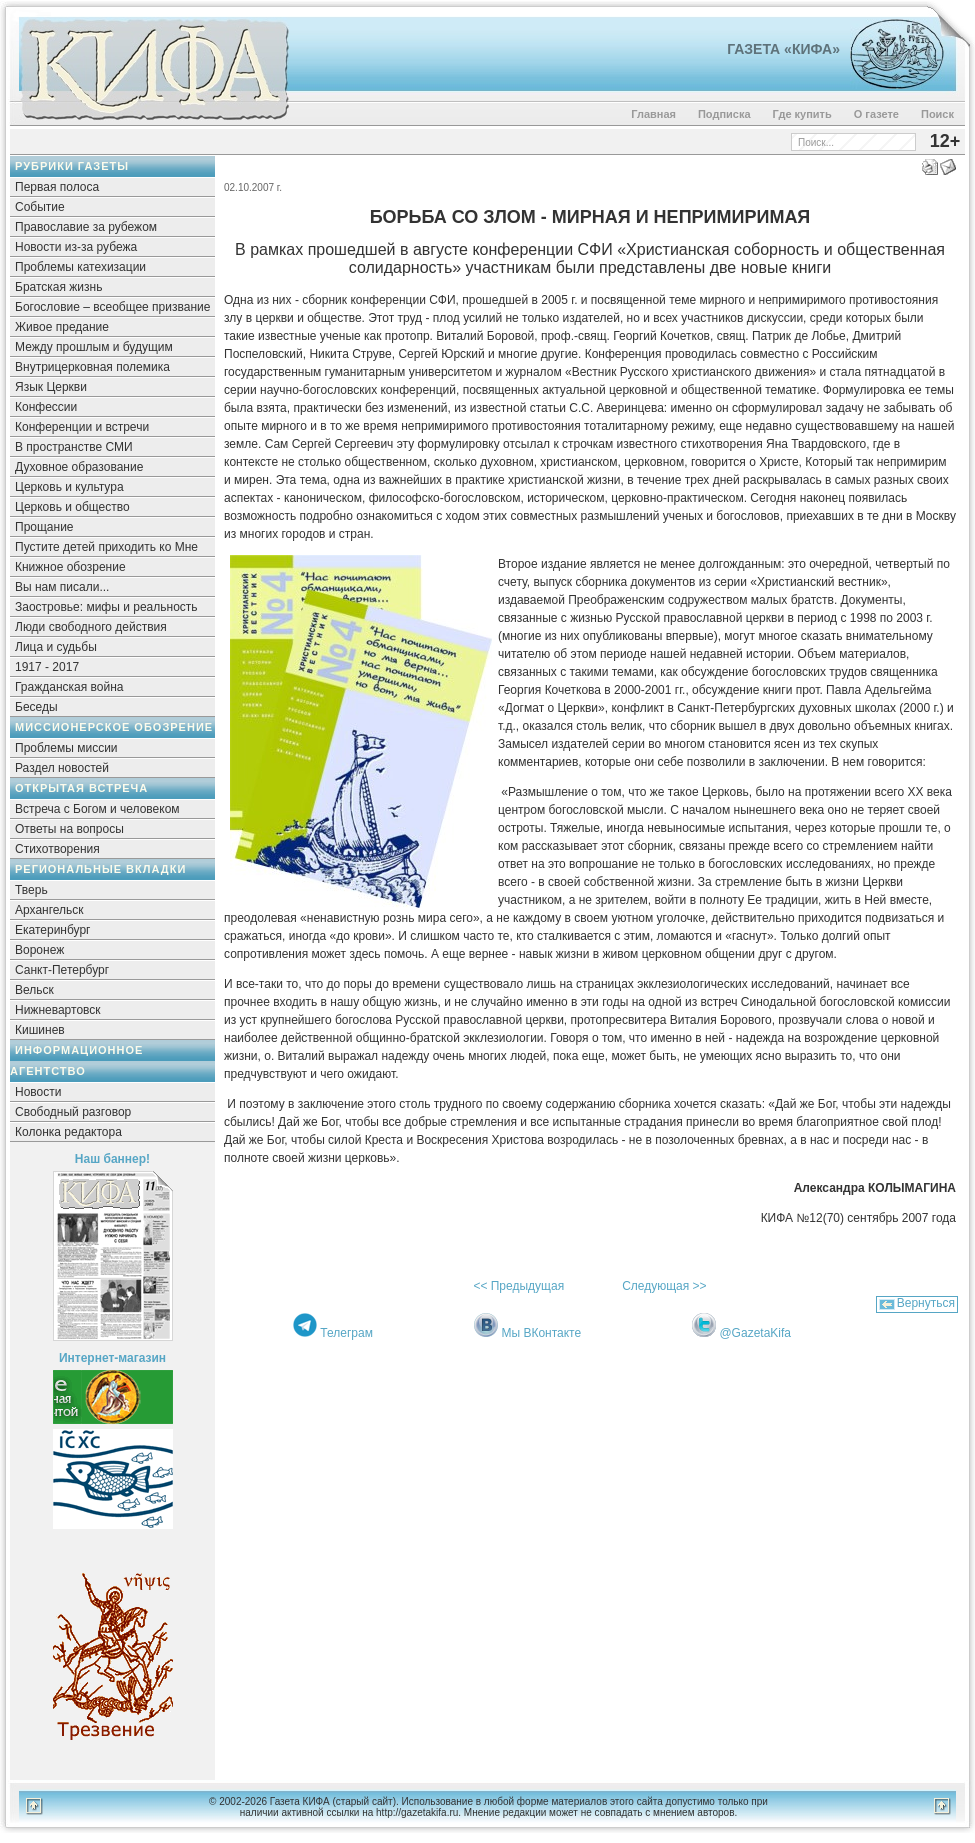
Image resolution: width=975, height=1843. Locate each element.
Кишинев (40, 1030)
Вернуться (926, 1303)
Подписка (724, 114)
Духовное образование (79, 467)
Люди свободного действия (91, 627)
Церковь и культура (69, 487)
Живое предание (62, 327)
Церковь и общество (72, 507)
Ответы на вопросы (69, 829)
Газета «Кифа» (783, 49)
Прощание (44, 527)
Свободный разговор (73, 1112)
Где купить (802, 114)
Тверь (31, 890)
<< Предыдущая (518, 1286)
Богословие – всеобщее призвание (112, 307)
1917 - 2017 (47, 667)
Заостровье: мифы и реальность (106, 607)
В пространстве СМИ (74, 447)
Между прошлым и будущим (94, 347)
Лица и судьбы (56, 647)
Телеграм (346, 1333)
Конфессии (46, 407)
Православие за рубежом (86, 227)
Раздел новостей (62, 768)
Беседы (36, 707)
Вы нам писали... (62, 587)
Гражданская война (69, 687)
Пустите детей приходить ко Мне (106, 547)
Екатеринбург (53, 930)
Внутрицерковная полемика (92, 367)
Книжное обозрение (70, 567)
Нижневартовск (58, 1010)
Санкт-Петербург (62, 970)
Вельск (34, 990)
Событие (40, 207)
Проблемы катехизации (80, 267)
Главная (653, 114)
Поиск (937, 114)
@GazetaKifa (755, 1333)
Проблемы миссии (66, 748)
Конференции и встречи (82, 427)
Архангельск (49, 910)
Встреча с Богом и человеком (97, 809)
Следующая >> (664, 1286)
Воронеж (39, 950)
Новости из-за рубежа (76, 247)
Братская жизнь (58, 287)
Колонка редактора (68, 1132)
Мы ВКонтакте (541, 1333)
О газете (876, 114)
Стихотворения (57, 849)
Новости (38, 1092)
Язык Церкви (51, 387)
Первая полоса (57, 187)
